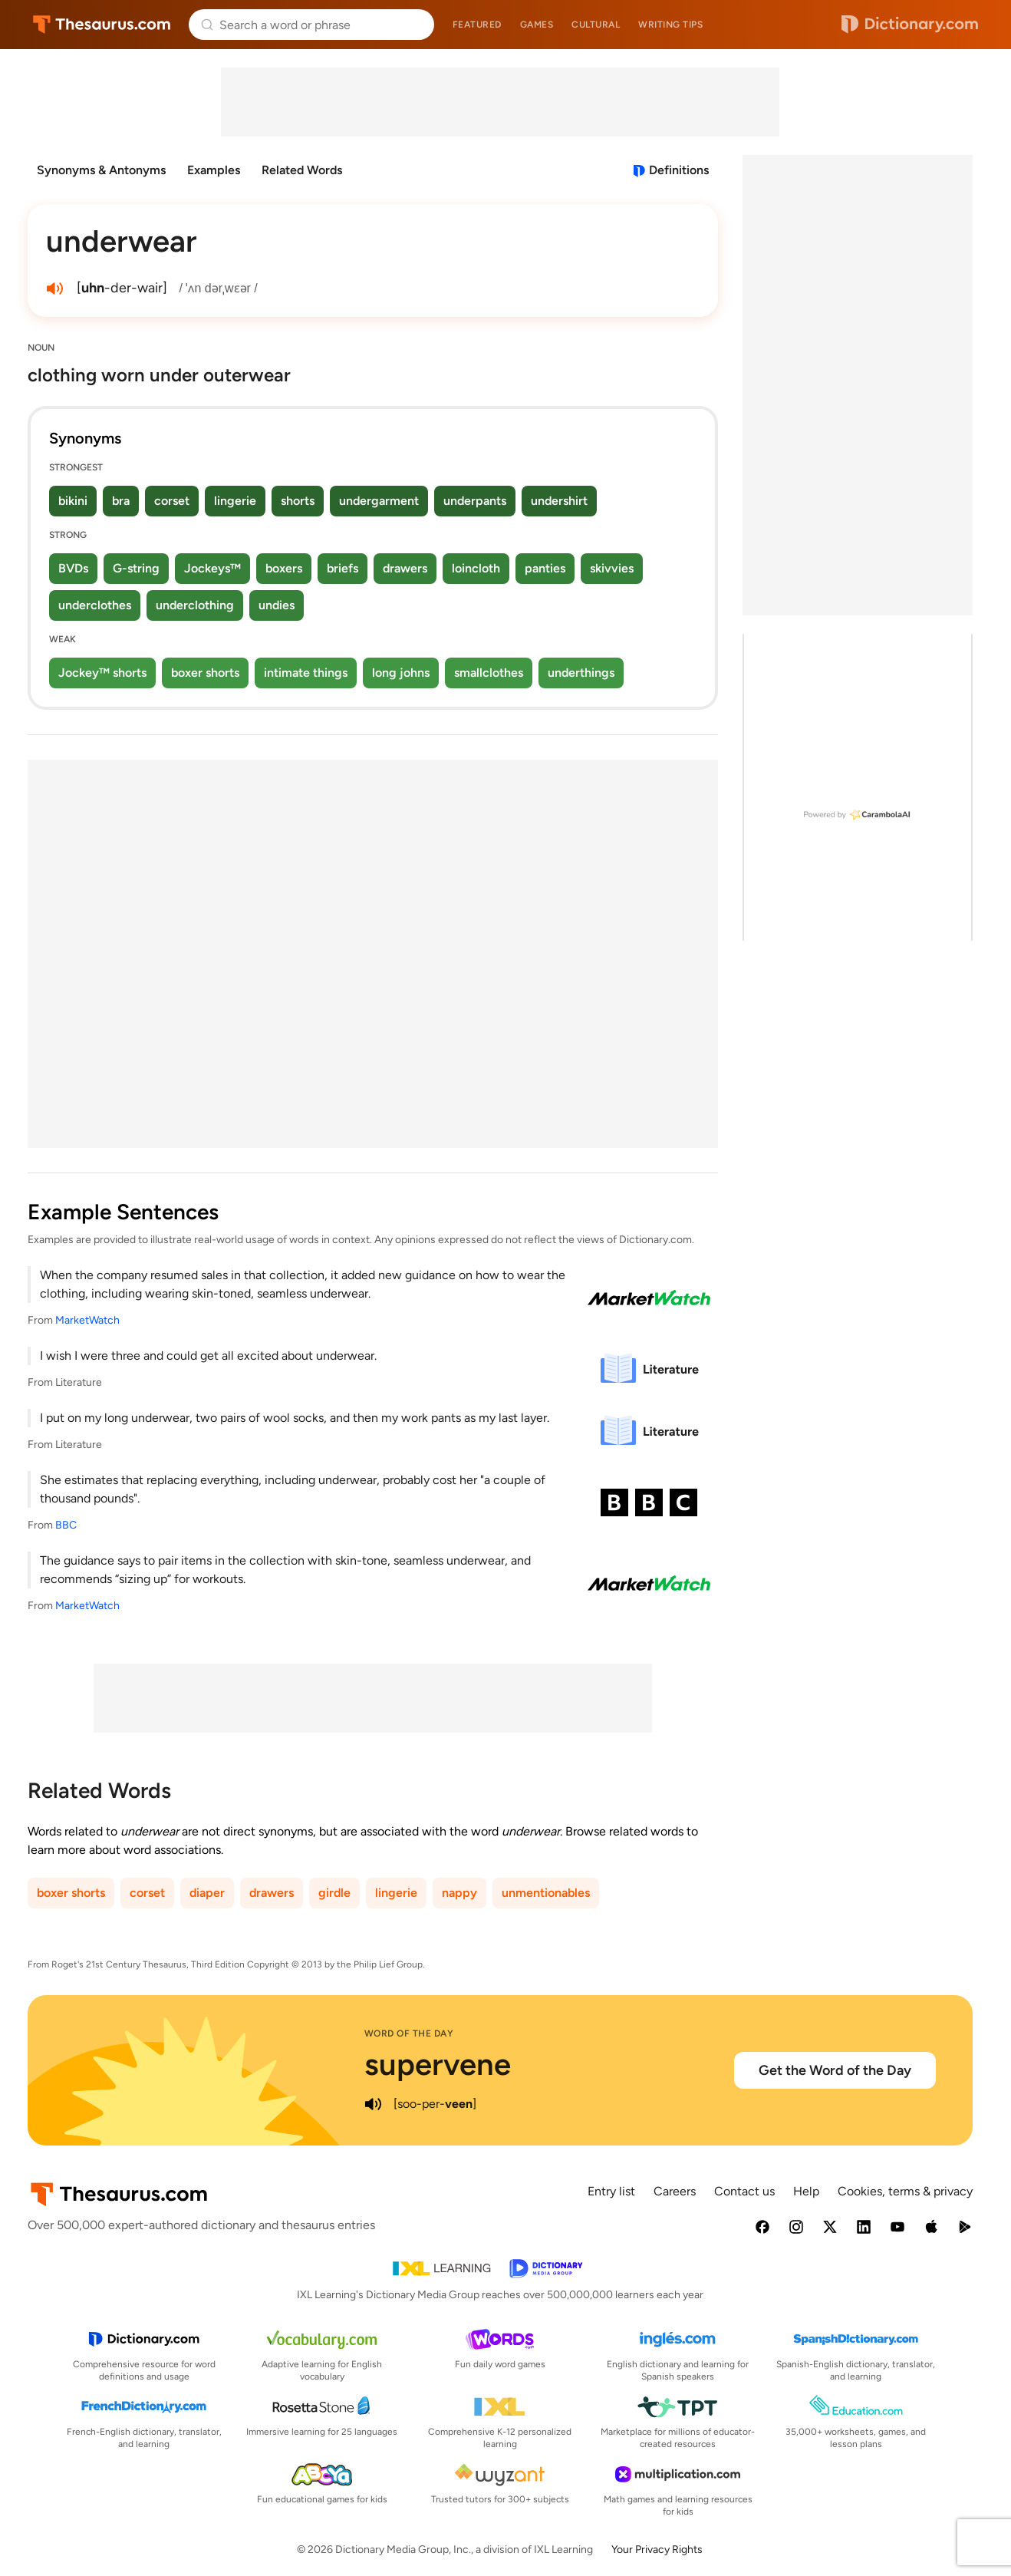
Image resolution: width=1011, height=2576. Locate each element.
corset (171, 500)
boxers (283, 568)
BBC (66, 1525)
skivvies (612, 568)
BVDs (73, 568)
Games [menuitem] (537, 24)
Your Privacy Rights (657, 2549)
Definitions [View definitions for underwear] (679, 170)
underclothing (195, 605)
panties (545, 568)
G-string (136, 568)
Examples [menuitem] (213, 170)
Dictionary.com (909, 24)
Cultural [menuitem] (595, 24)
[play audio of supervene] (373, 2104)
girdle (334, 1892)
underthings (581, 672)
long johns (401, 672)
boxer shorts (205, 672)
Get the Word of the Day (835, 2070)
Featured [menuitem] (477, 24)
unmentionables (546, 1892)
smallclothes (488, 672)
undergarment (379, 500)
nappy (459, 1892)
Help (806, 2191)
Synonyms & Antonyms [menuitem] (101, 170)
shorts (297, 500)
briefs (342, 568)
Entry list (611, 2191)
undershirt (559, 500)
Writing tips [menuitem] (670, 24)
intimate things (305, 672)
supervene (437, 2064)
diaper (207, 1892)
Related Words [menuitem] (302, 170)
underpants (474, 500)
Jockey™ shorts (102, 672)
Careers (675, 2191)
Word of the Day (409, 2033)
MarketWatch (87, 1320)
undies (277, 605)
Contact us (744, 2191)
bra (121, 500)
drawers (405, 568)
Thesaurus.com (101, 24)
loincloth (476, 568)
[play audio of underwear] (55, 288)
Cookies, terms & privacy (905, 2191)
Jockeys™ (212, 568)
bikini (72, 500)
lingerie (235, 500)
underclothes (94, 605)
